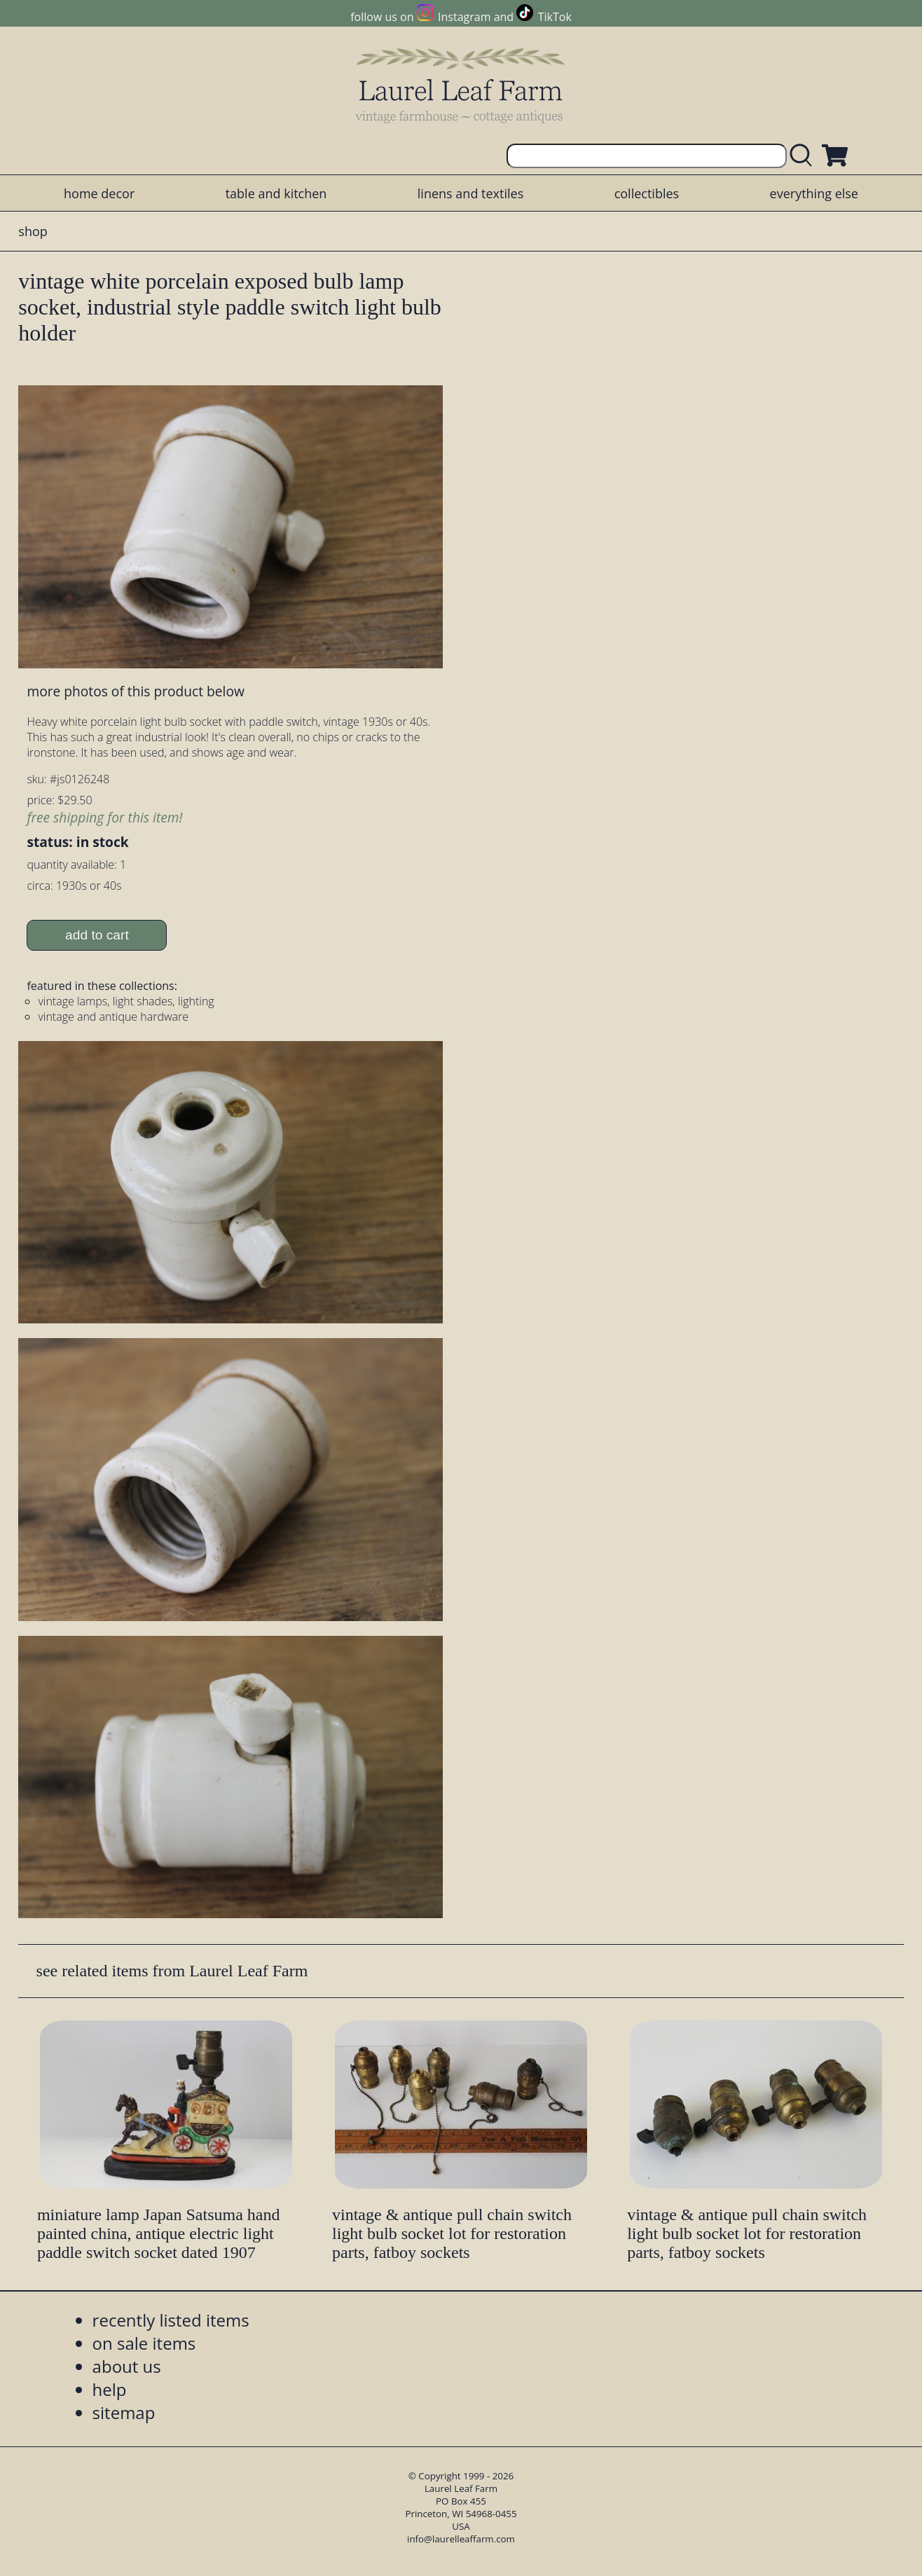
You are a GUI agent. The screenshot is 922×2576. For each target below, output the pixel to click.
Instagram (464, 17)
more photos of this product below (135, 691)
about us (126, 2366)
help (109, 2389)
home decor (99, 193)
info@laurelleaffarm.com (461, 2539)
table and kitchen (276, 193)
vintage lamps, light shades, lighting (126, 1001)
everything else (814, 193)
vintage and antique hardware (113, 1016)
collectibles (646, 193)
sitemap (124, 2412)
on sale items (144, 2343)
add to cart (97, 935)
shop (32, 231)
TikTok (555, 17)
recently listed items (170, 2320)
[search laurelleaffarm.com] (804, 156)
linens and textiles (470, 193)
